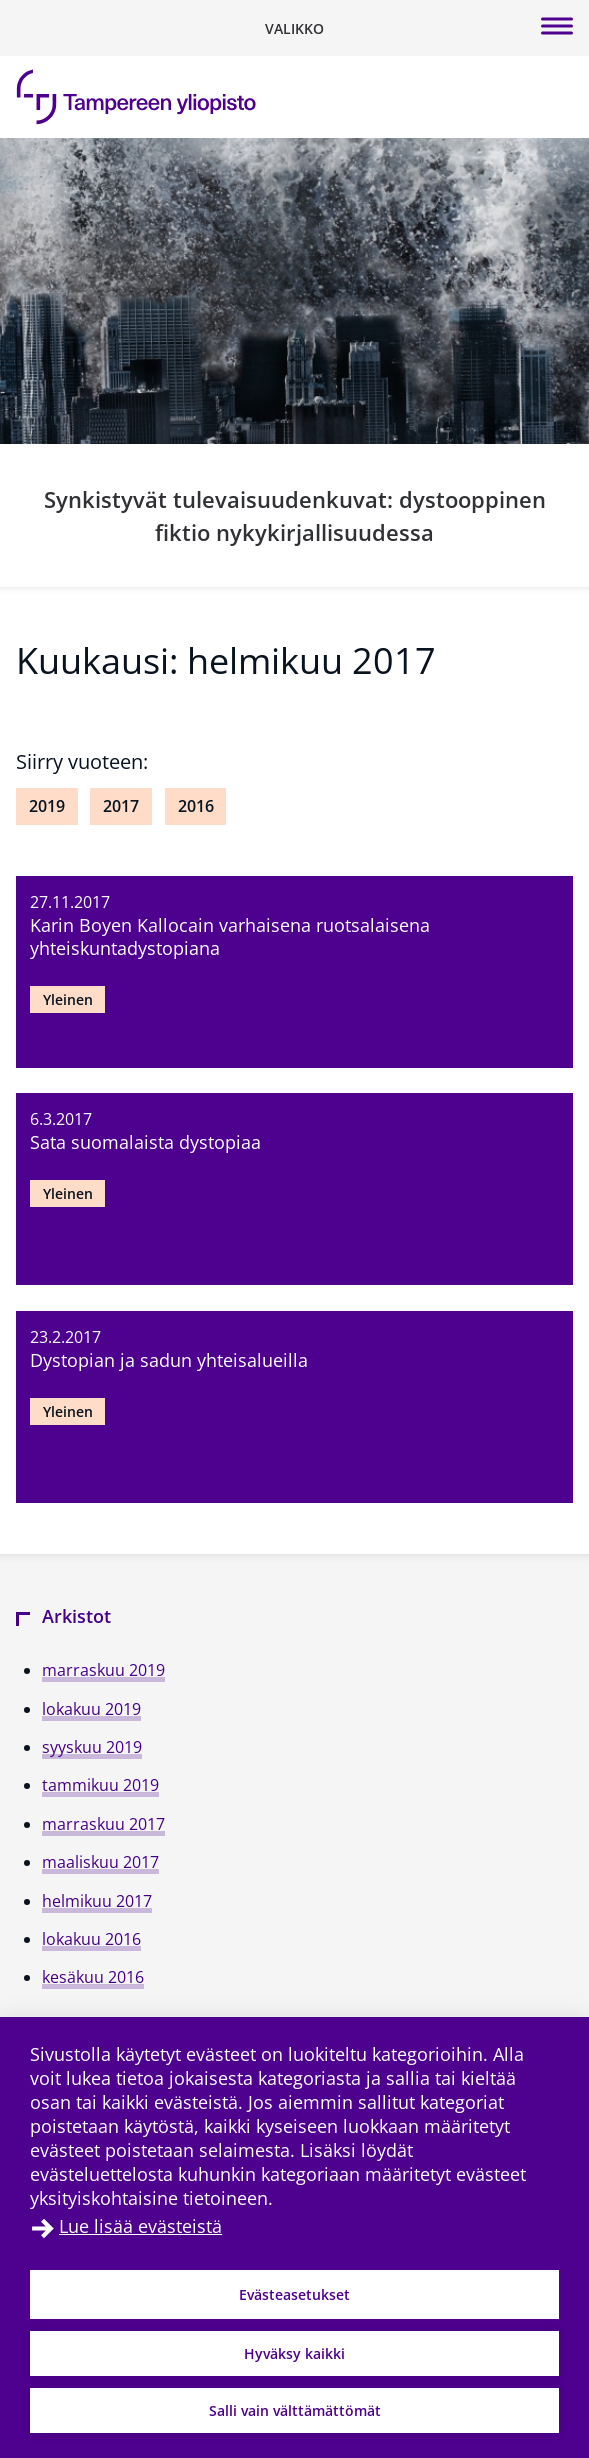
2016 (196, 806)
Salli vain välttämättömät (295, 2410)
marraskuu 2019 (103, 1670)
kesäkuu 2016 (93, 1977)
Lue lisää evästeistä (140, 2226)
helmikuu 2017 (97, 1901)
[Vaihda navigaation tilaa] (294, 28)
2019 (47, 806)
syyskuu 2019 (92, 1747)
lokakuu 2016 (91, 1939)
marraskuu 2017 (103, 1824)
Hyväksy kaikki (294, 2353)
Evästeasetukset (294, 2294)
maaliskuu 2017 (100, 1862)
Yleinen (68, 999)
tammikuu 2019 (100, 1785)
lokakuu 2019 (91, 1709)
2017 (121, 806)
